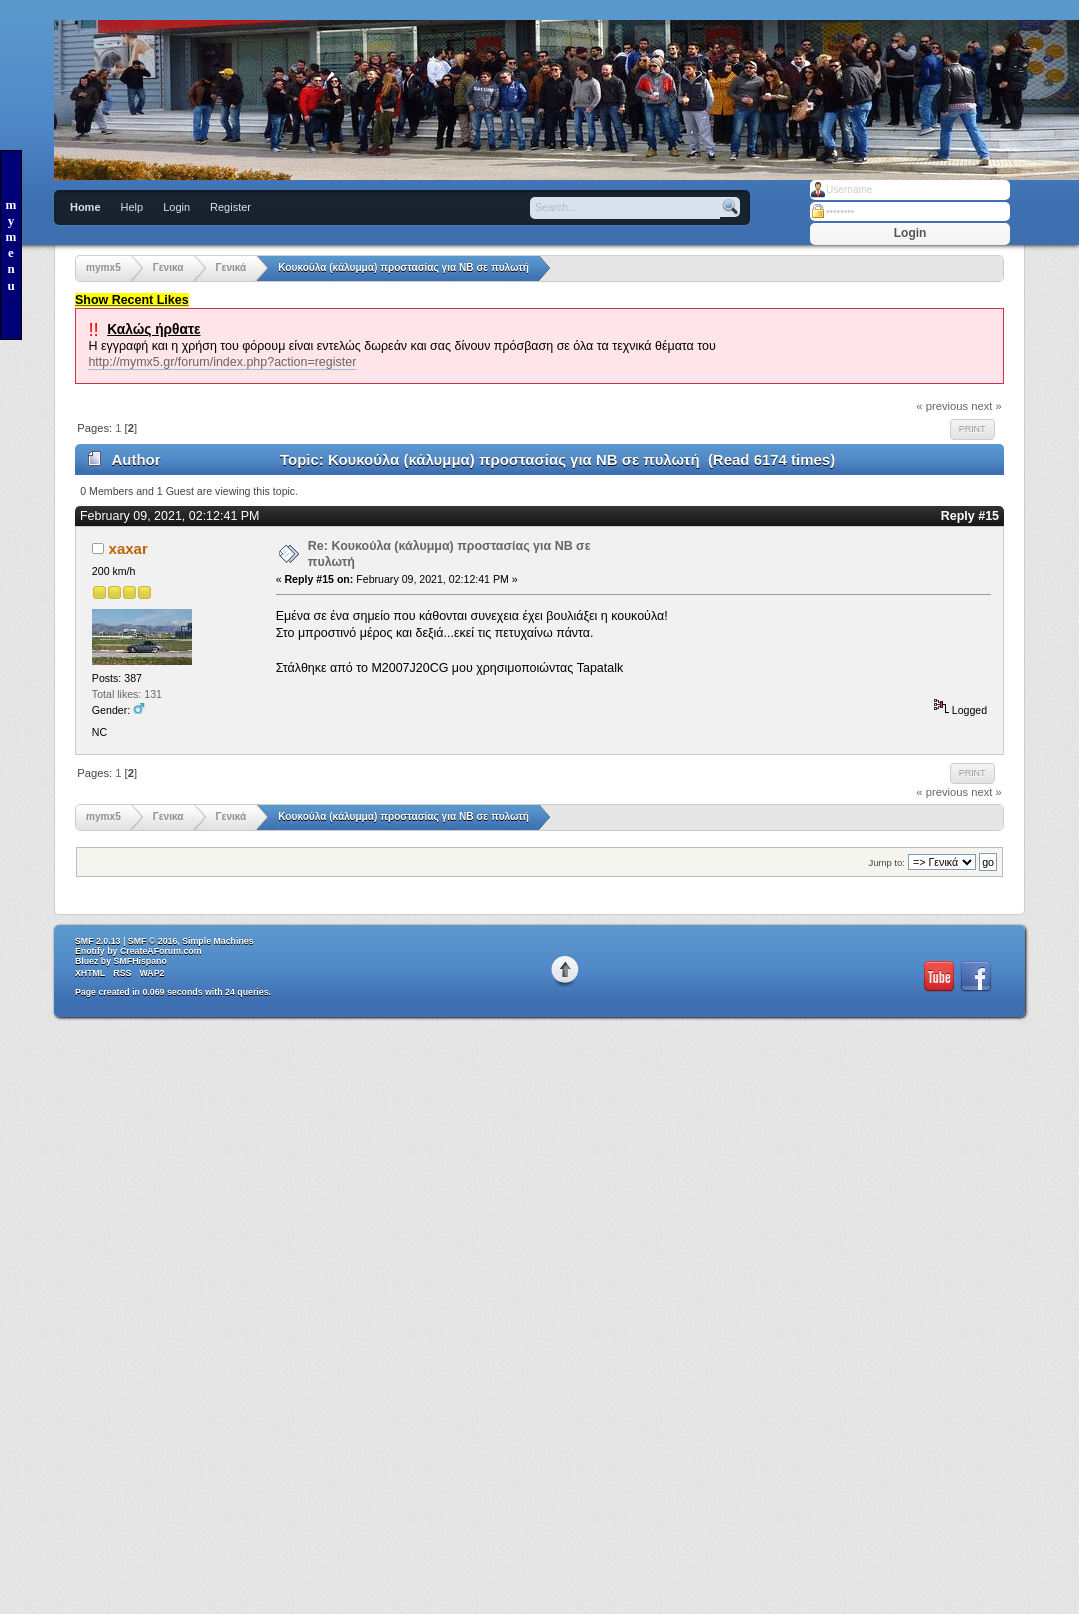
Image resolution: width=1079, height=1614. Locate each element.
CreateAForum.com (161, 951)
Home (85, 207)
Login (176, 207)
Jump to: (886, 862)
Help (132, 207)
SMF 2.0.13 (97, 941)
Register (230, 207)
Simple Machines (217, 941)
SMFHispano (140, 961)
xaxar (128, 548)
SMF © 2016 (153, 941)
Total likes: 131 (127, 694)
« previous (942, 406)
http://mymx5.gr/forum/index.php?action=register (222, 362)
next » (986, 406)
